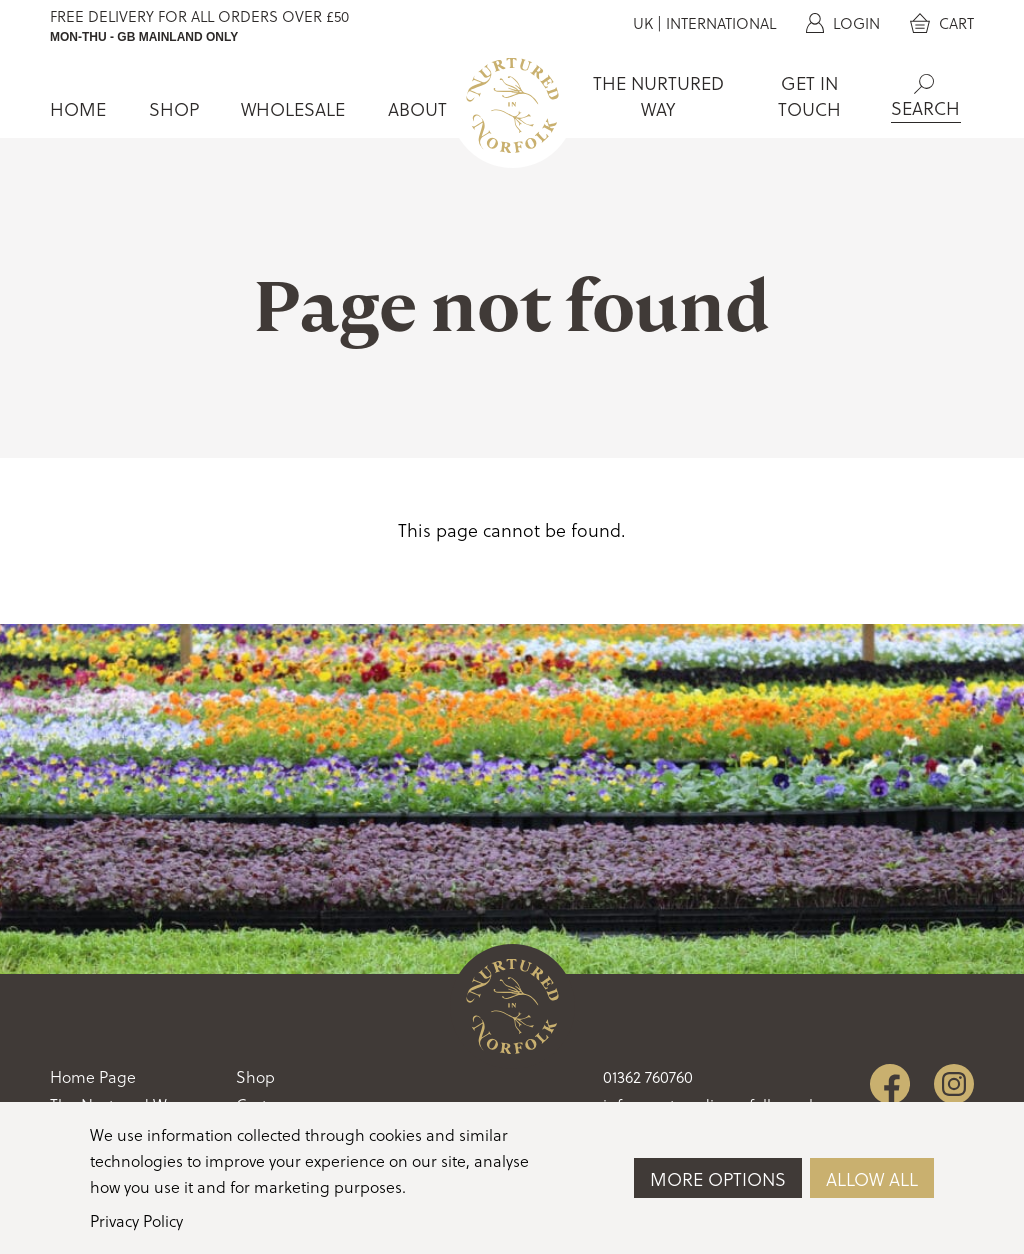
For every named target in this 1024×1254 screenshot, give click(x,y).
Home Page (93, 1077)
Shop (174, 109)
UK (643, 23)
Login (843, 23)
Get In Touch (809, 96)
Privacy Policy (136, 1221)
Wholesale (293, 109)
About (417, 109)
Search (924, 84)
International (721, 23)
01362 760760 (648, 1077)
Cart (942, 23)
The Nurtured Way (658, 96)
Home (78, 109)
